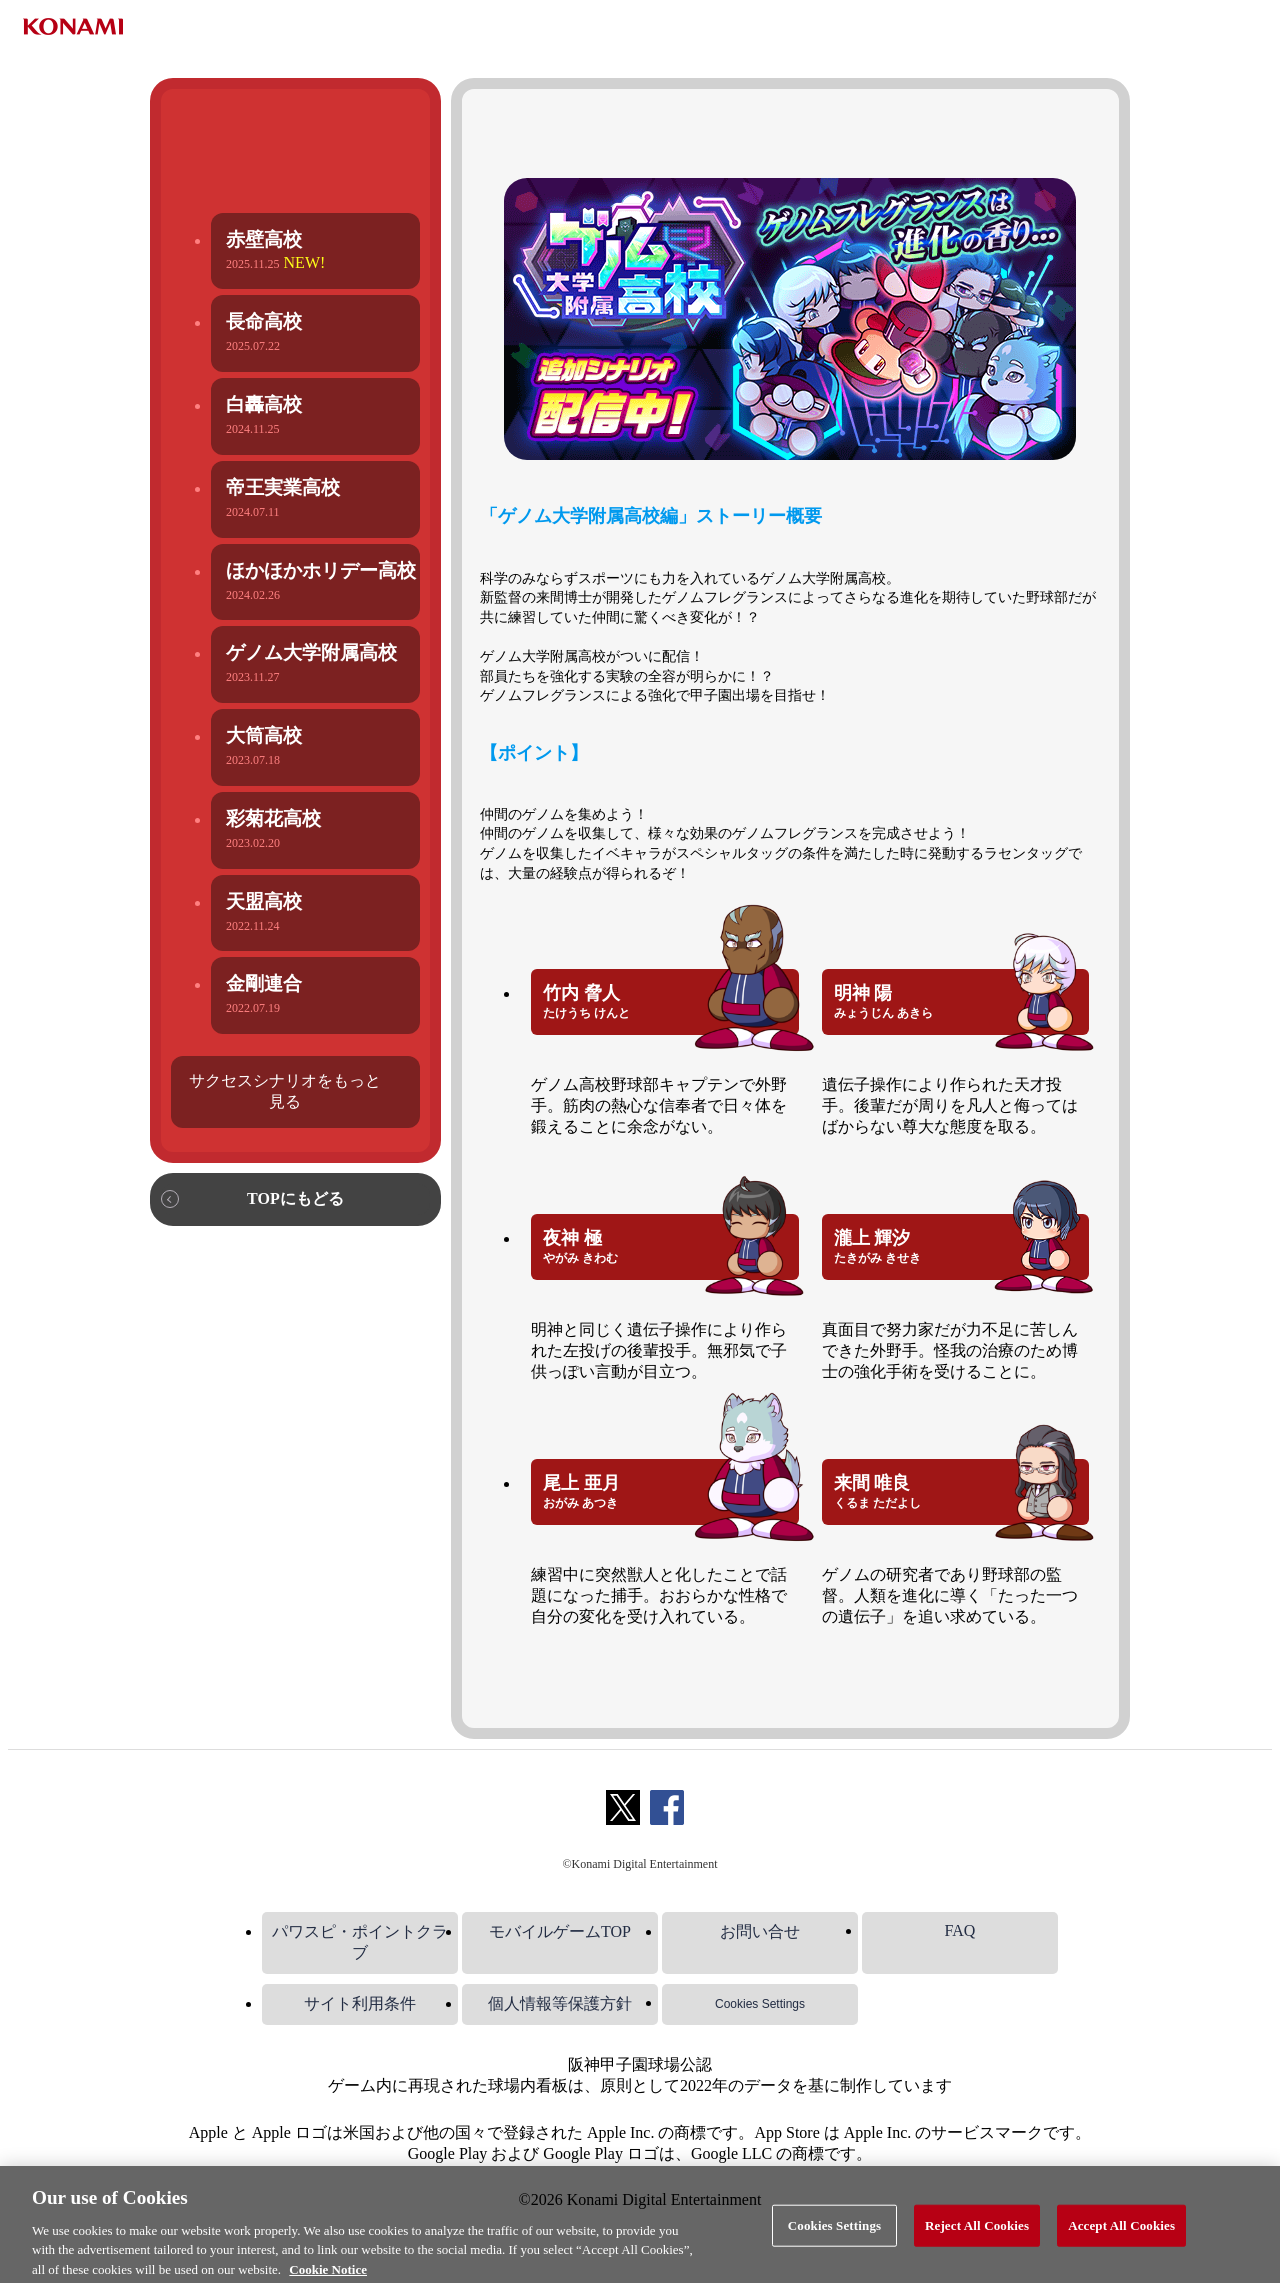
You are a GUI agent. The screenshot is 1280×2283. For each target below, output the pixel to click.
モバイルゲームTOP (560, 1931)
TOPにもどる (295, 1198)
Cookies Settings (760, 2004)
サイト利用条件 (360, 2003)
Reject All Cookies (977, 2237)
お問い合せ (760, 1931)
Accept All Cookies (1121, 2237)
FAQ (960, 1930)
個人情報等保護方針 (560, 2003)
